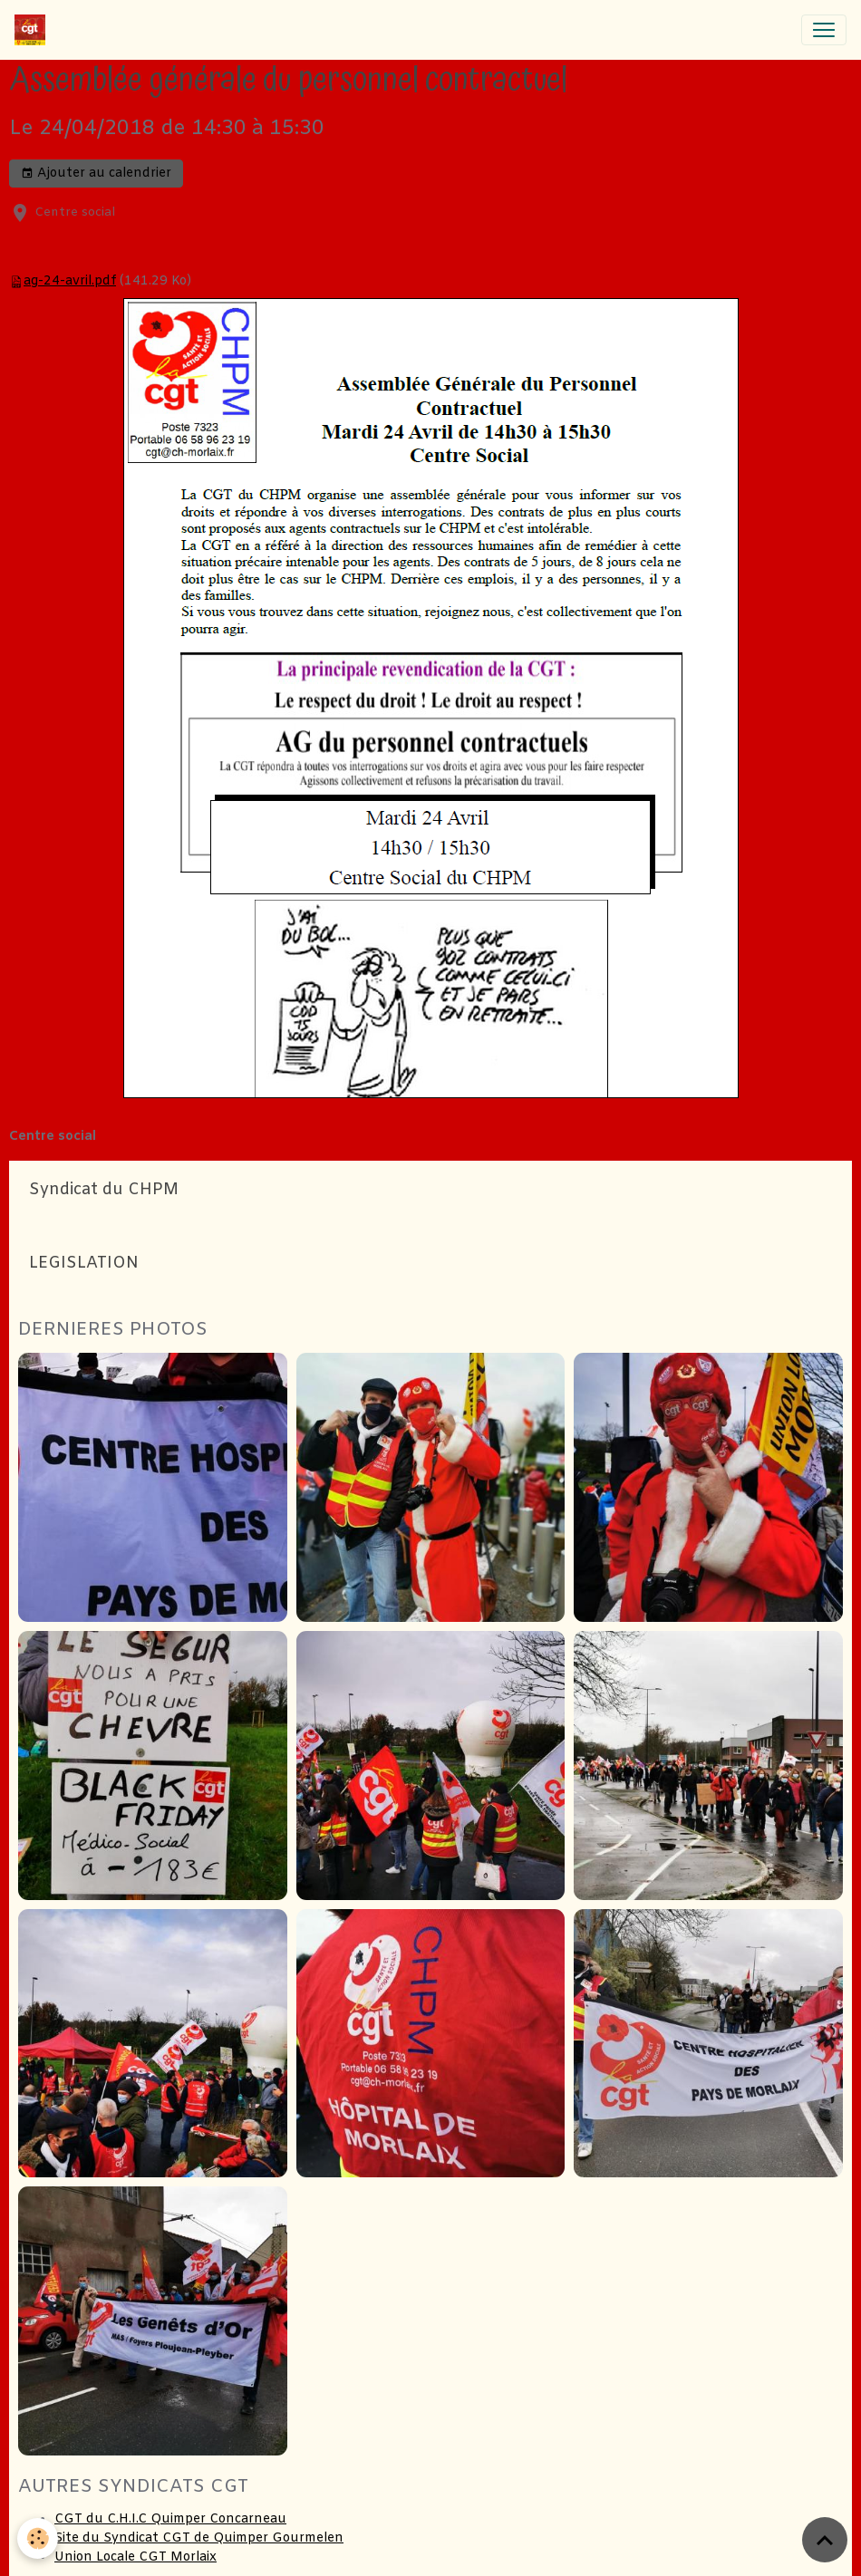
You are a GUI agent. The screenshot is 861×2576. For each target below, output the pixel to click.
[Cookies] (38, 2538)
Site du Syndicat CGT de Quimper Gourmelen (198, 2538)
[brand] (34, 29)
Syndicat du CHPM (104, 1190)
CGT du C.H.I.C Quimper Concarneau (170, 2519)
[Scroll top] (824, 2539)
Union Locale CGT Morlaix (135, 2557)
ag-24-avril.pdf (70, 281)
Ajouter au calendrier (96, 173)
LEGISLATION (84, 1263)
